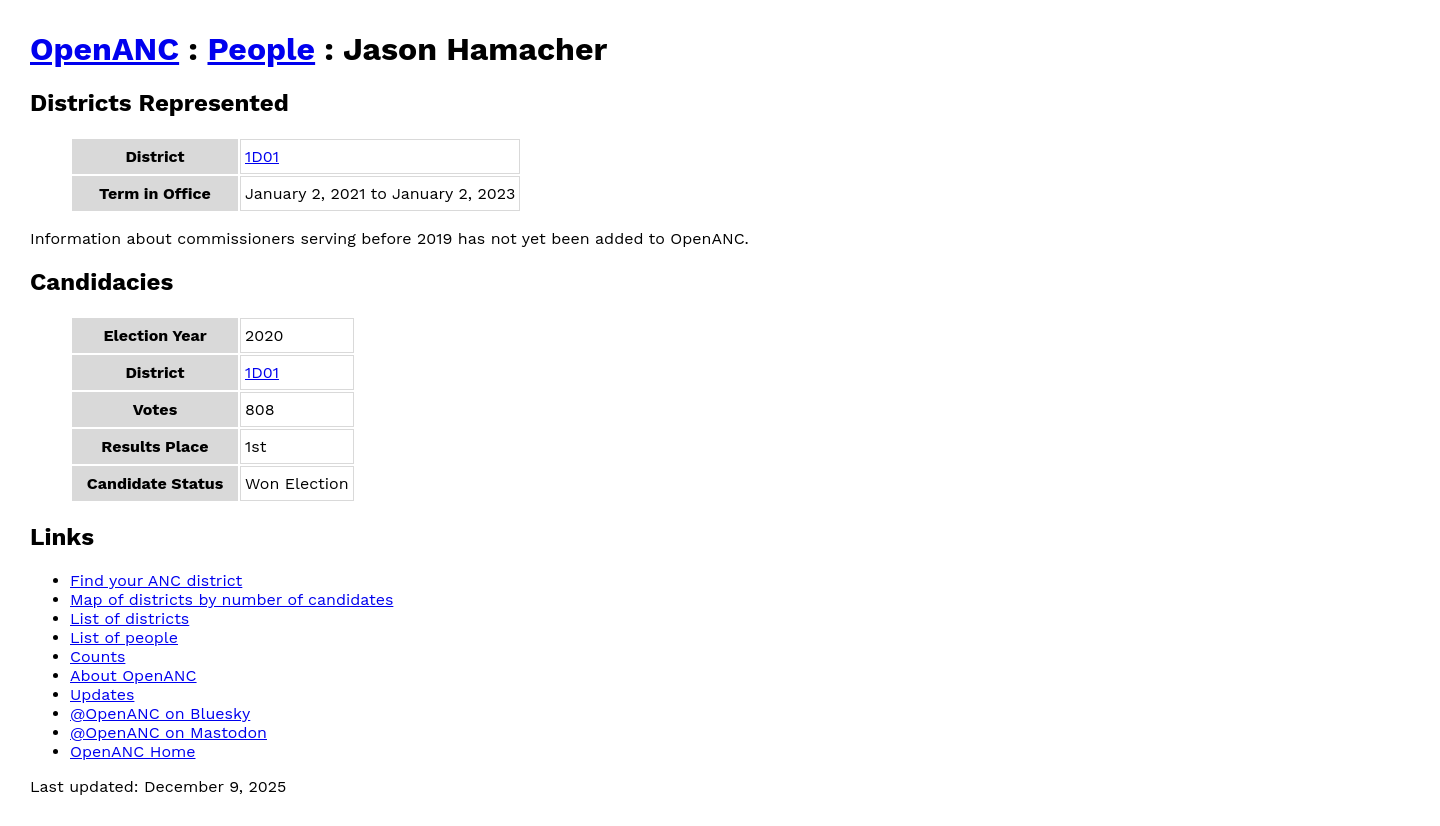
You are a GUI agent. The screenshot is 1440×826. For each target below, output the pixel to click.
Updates (102, 694)
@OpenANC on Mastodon (168, 732)
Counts (97, 656)
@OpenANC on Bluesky (160, 713)
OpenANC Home (133, 751)
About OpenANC (133, 675)
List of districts (129, 618)
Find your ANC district (156, 580)
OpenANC (104, 49)
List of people (124, 637)
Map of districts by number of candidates (231, 599)
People (261, 49)
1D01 (262, 156)
